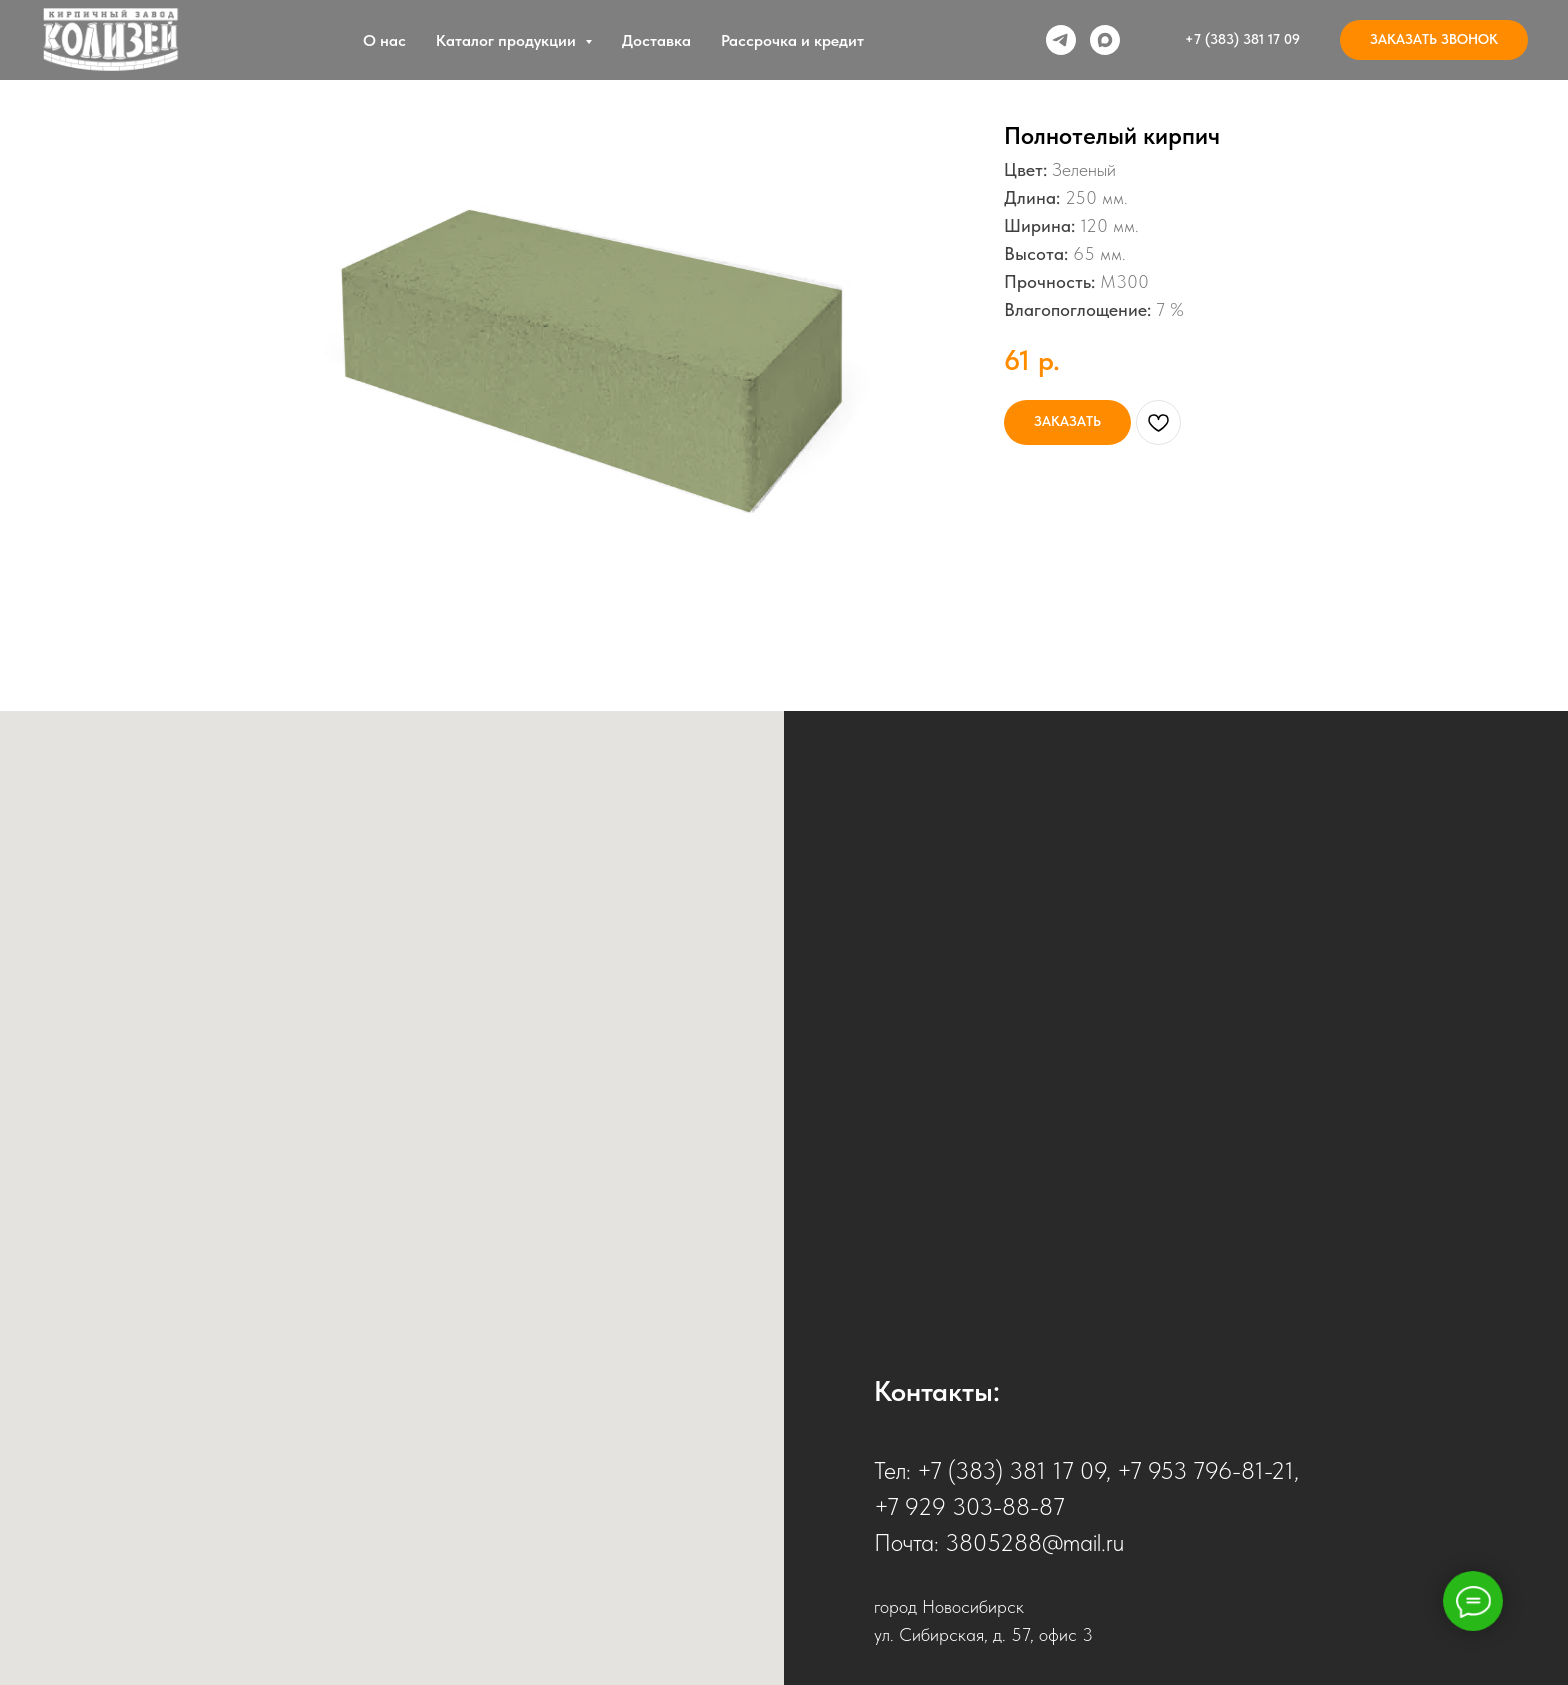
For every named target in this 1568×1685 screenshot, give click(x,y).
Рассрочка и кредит (792, 40)
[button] (1434, 40)
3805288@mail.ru (1034, 1542)
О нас (384, 40)
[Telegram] (1061, 40)
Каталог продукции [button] (508, 40)
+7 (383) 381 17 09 (1011, 1470)
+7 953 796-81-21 (1205, 1470)
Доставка (656, 40)
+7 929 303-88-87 (969, 1506)
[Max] (1105, 40)
